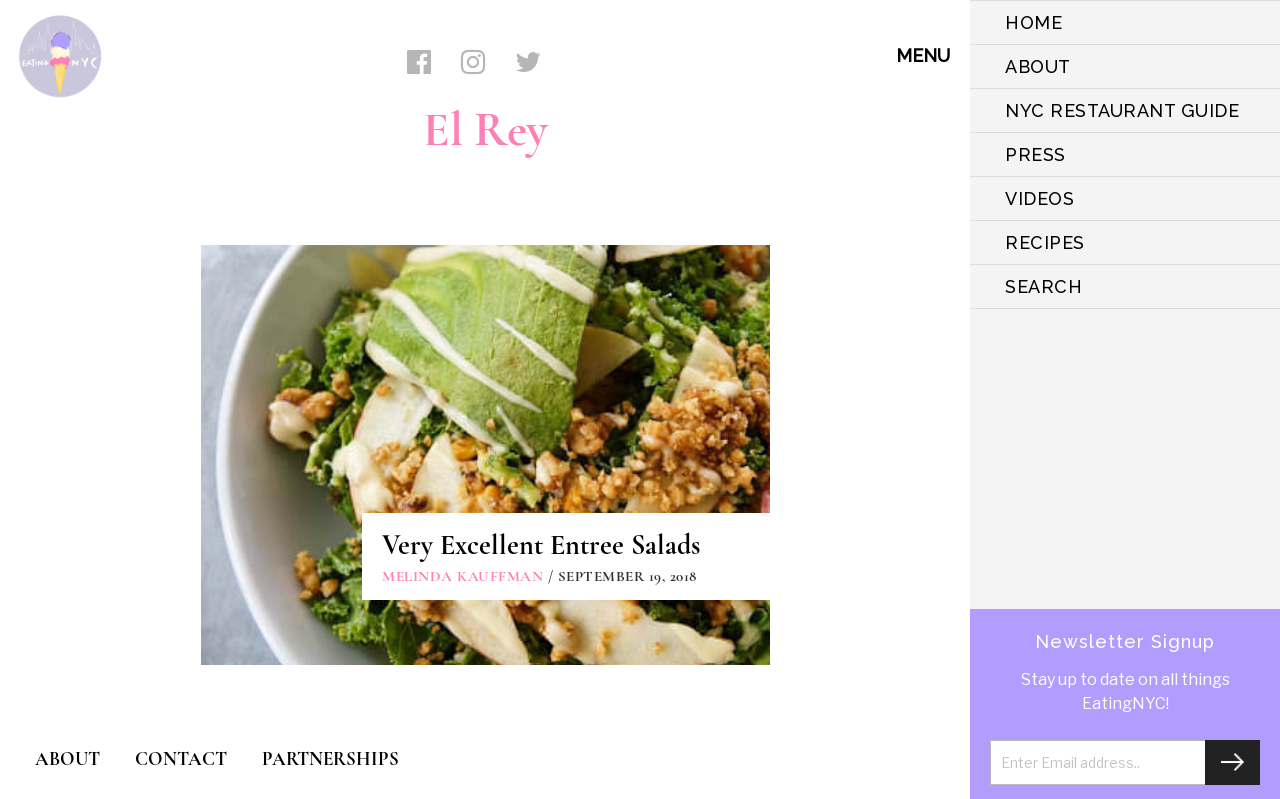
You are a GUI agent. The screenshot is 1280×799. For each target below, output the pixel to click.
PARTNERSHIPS (330, 758)
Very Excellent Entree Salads (541, 545)
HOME (1033, 22)
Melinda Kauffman (462, 576)
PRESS (1035, 154)
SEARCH (1043, 286)
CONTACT (181, 758)
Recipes (1045, 242)
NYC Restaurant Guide (1122, 110)
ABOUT (1038, 66)
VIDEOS (1039, 198)
